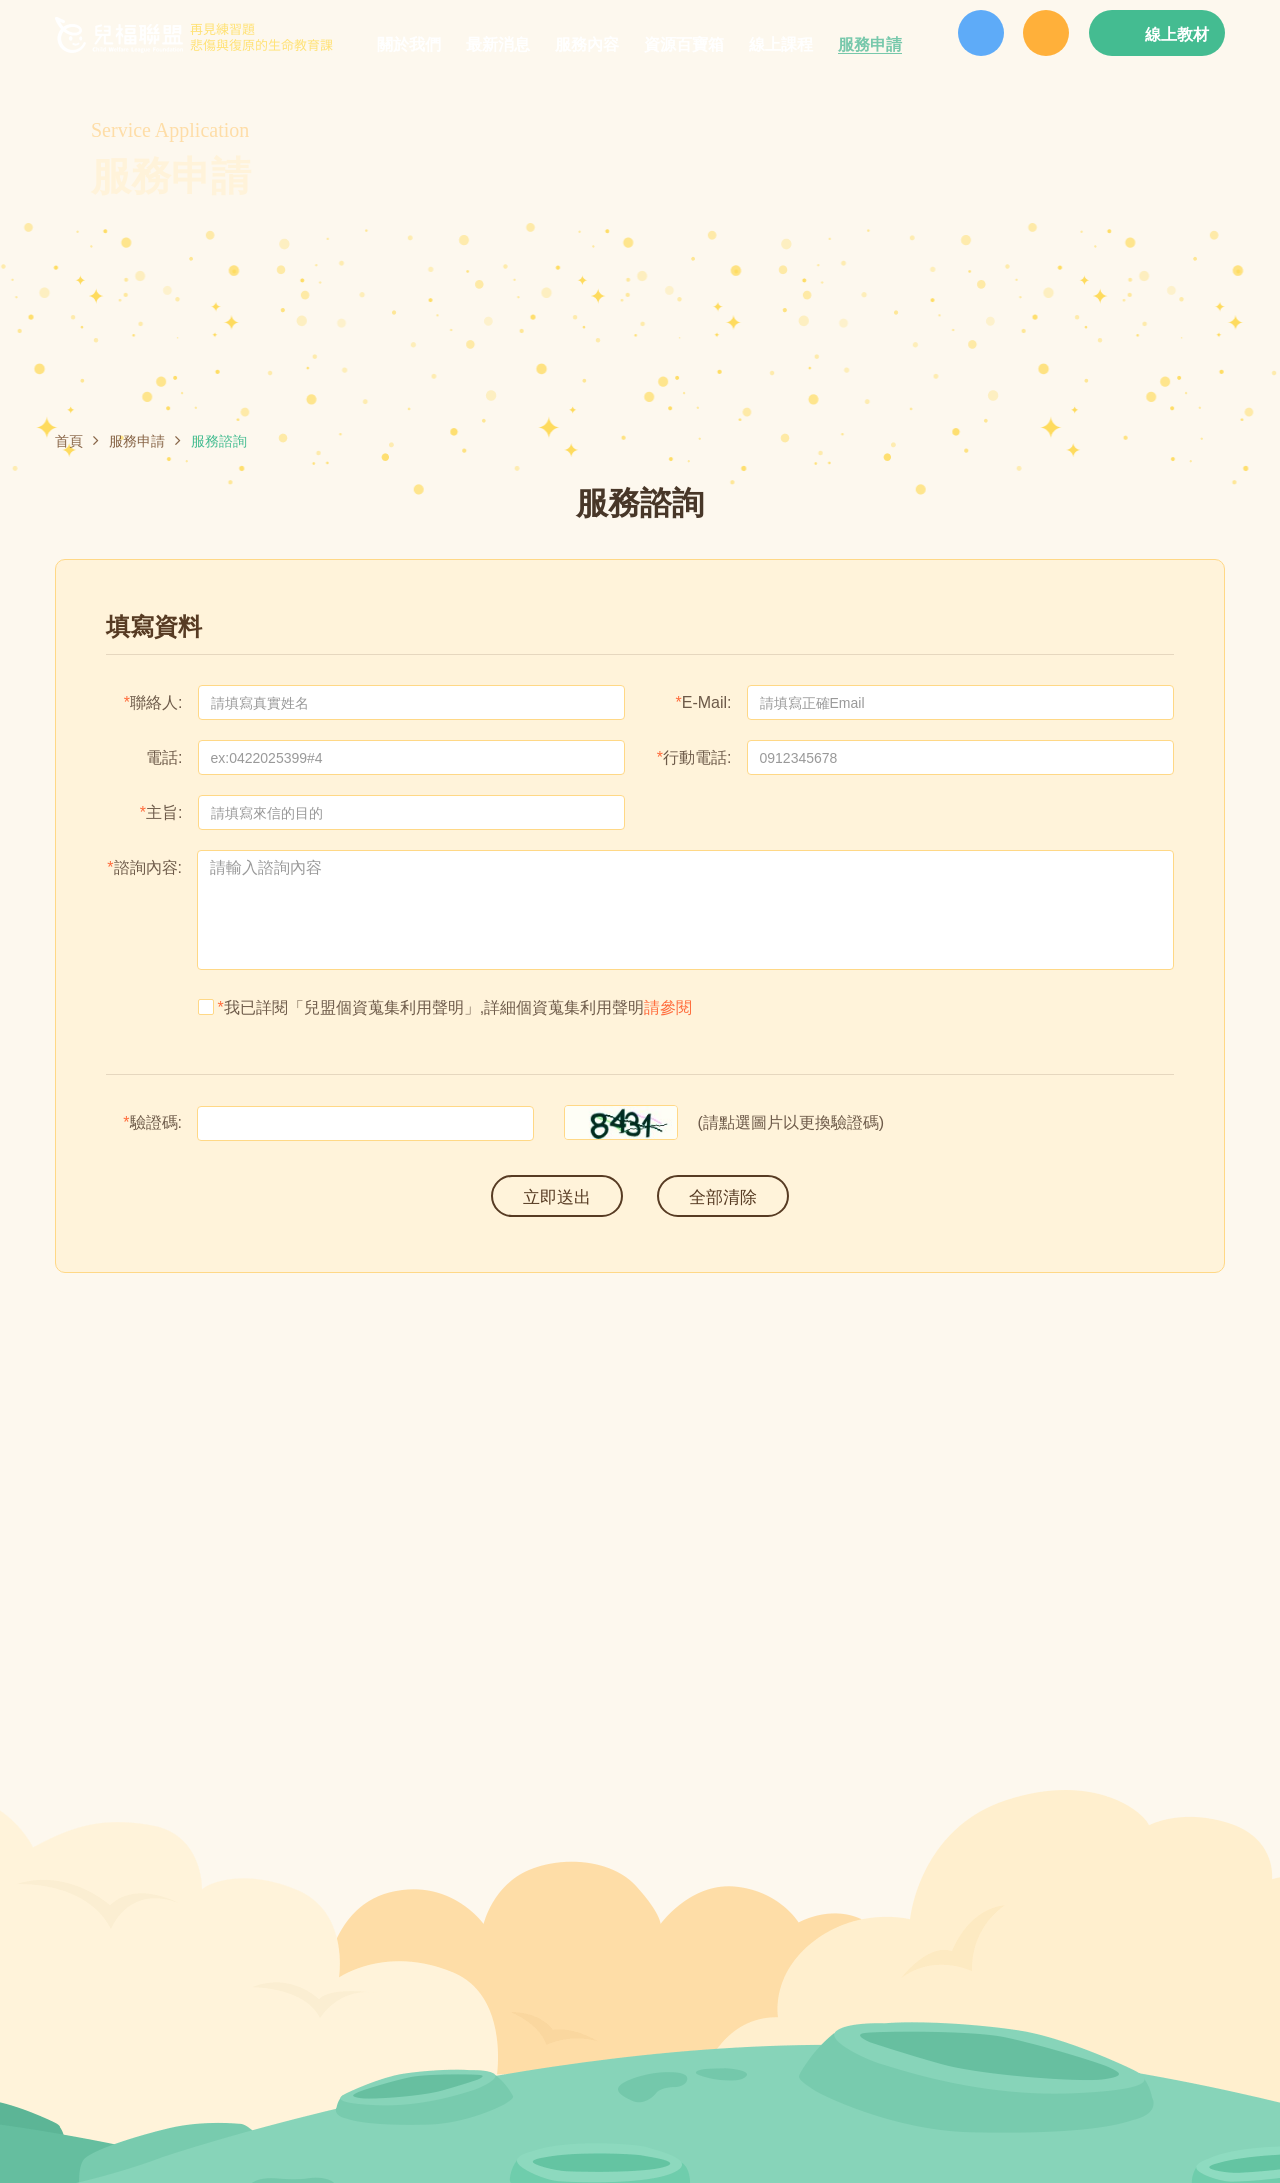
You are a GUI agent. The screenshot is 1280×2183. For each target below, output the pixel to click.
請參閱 (668, 1007)
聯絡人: (156, 703)
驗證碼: (156, 1123)
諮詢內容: (148, 868)
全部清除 (723, 1197)
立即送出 (557, 1197)
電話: (164, 758)
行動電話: (697, 758)
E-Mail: (707, 703)
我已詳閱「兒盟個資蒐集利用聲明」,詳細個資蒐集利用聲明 (445, 1007)
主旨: (164, 813)
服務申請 (137, 441)
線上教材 (1177, 34)
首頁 (69, 441)
